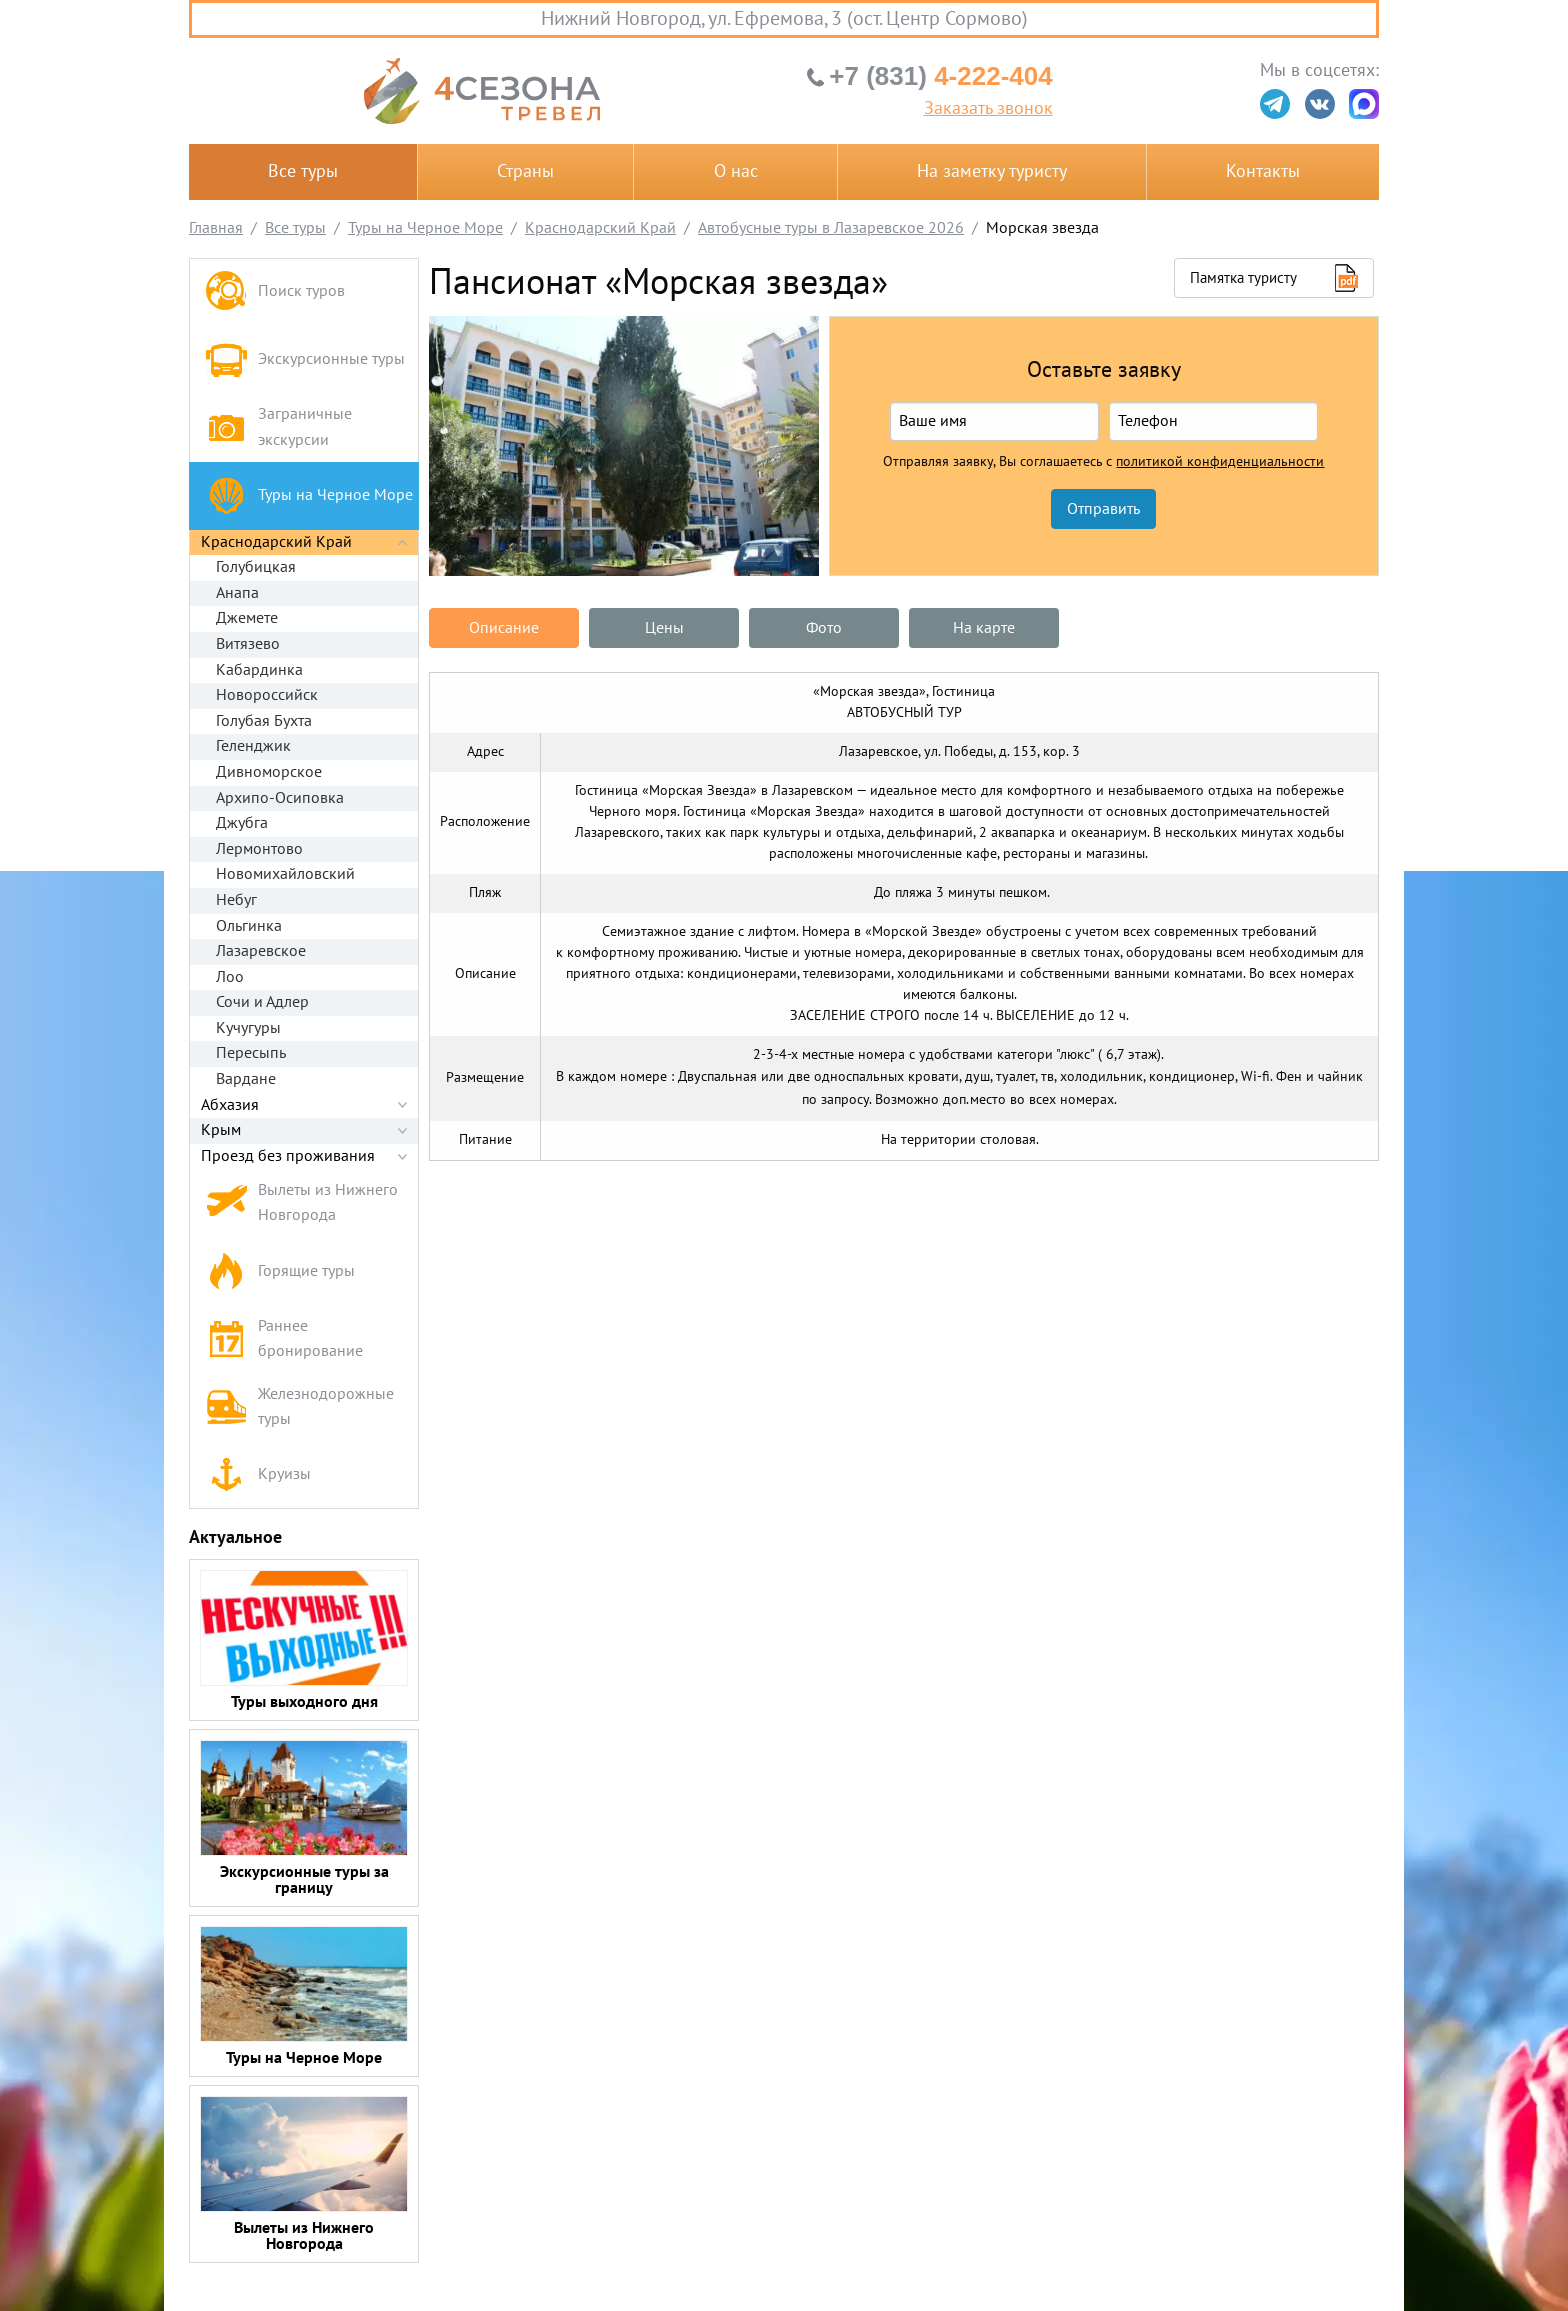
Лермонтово (259, 849)
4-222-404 (940, 76)
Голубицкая (256, 567)
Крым (221, 1130)
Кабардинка (259, 670)
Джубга (242, 823)
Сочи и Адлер (262, 1002)
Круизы (258, 1474)
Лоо (230, 977)
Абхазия (230, 1105)
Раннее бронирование (284, 1339)
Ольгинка (249, 926)
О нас (736, 171)
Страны (525, 171)
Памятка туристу (1243, 278)
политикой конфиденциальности (1220, 462)
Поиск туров (275, 292)
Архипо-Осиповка (280, 798)
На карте (984, 628)
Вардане (246, 1079)
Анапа (237, 593)
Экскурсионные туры (305, 359)
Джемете (247, 618)
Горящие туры (280, 1271)
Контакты (1263, 171)
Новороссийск (267, 695)
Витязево (248, 644)
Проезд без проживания (288, 1156)
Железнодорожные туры (299, 1407)
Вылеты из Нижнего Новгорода (301, 1203)
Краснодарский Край (276, 542)
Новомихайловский (285, 874)
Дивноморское (269, 772)
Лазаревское (261, 951)
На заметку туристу (992, 171)
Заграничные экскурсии (278, 427)
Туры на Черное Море (309, 495)
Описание (504, 628)
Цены (664, 628)
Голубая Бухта (264, 721)
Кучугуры (248, 1028)
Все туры (303, 171)
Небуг (236, 900)
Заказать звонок (988, 109)
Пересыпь (251, 1053)
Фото (824, 628)
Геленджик (253, 746)
